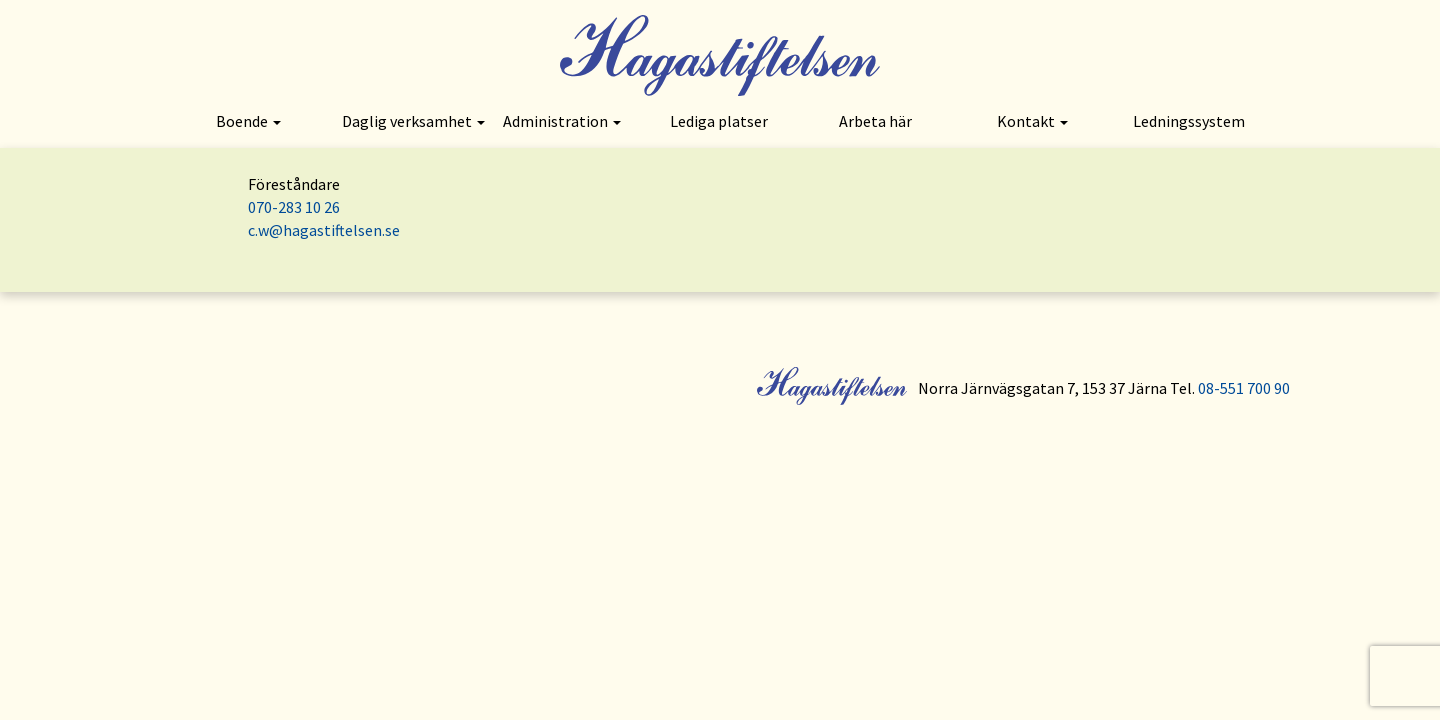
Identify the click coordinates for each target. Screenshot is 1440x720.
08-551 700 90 (1244, 388)
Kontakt (1032, 121)
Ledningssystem (1189, 121)
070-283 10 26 (294, 207)
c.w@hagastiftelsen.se (324, 230)
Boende (248, 121)
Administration (562, 121)
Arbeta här (875, 121)
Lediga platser (719, 121)
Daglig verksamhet (413, 121)
